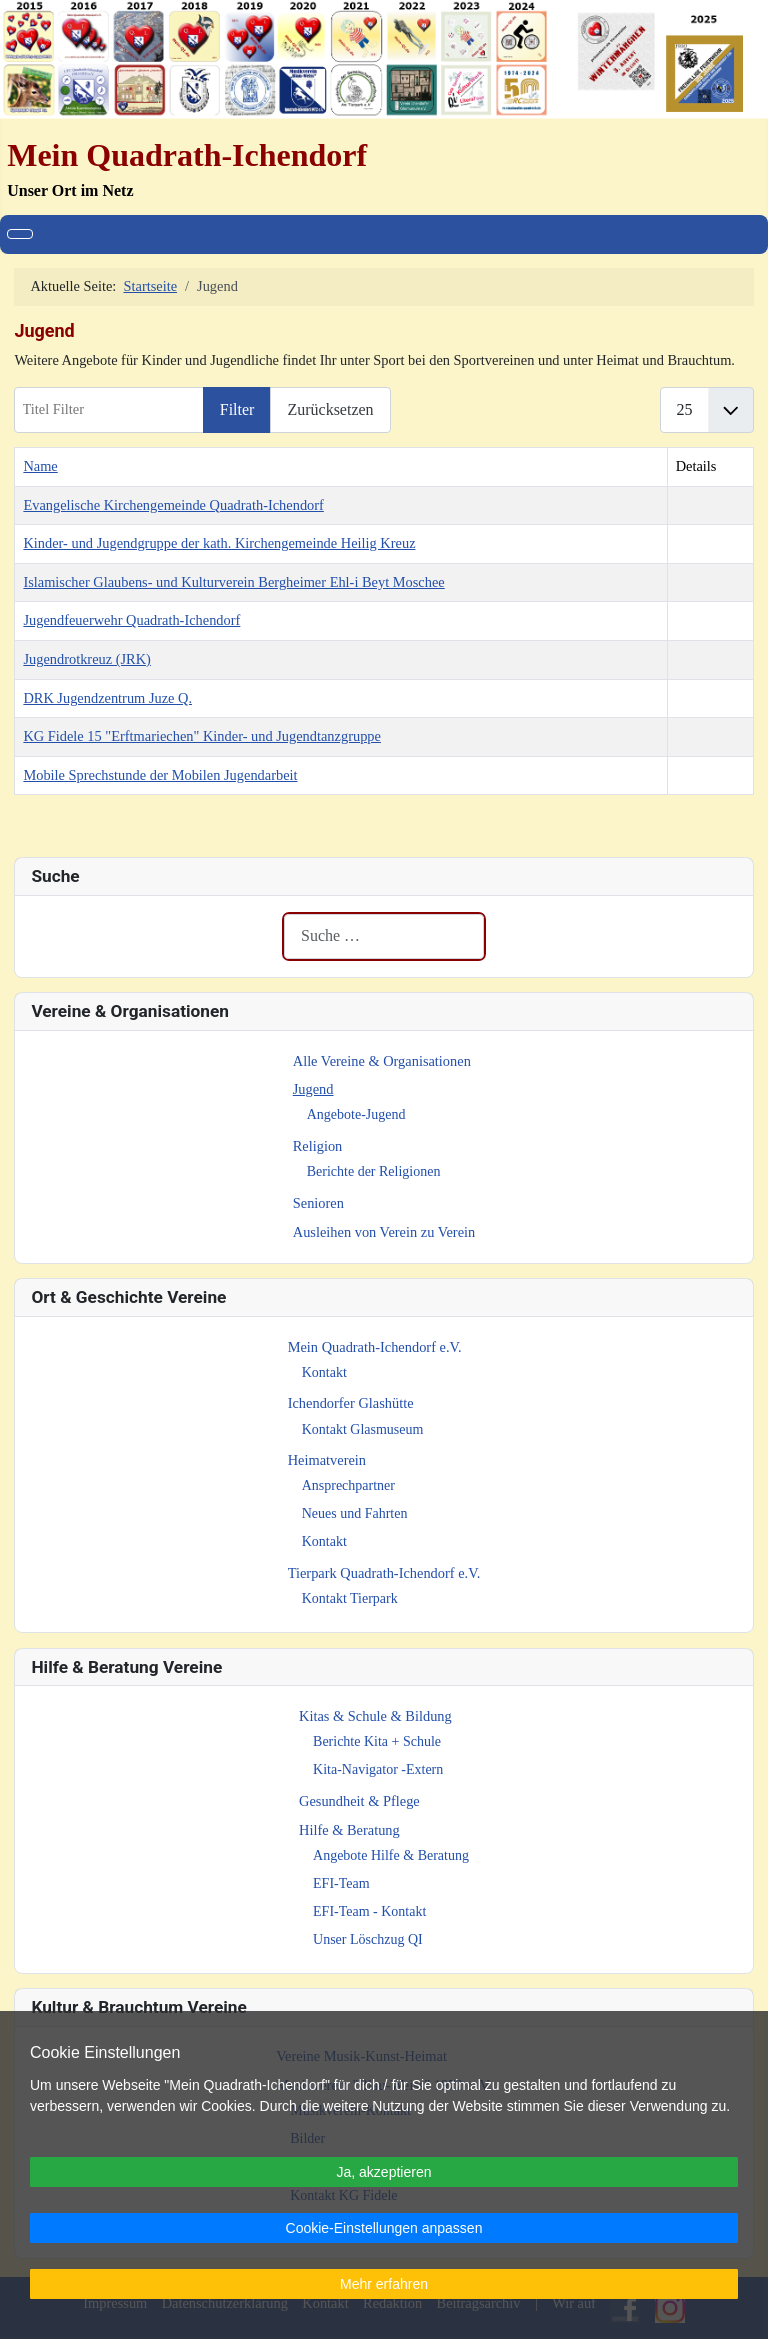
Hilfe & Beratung (349, 1830)
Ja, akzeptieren (384, 2172)
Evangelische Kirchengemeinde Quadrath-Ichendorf (173, 505)
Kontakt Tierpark (350, 1598)
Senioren (318, 1203)
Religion (318, 1146)
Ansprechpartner (348, 1485)
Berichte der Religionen (374, 1171)
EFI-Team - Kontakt (369, 1911)
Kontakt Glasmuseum (363, 1429)
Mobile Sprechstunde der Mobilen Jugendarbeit (160, 775)
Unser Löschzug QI (368, 1939)
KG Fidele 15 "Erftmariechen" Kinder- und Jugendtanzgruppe (202, 736)
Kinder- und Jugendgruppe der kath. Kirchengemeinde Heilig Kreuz (219, 543)
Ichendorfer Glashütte (351, 1403)
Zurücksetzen (330, 409)
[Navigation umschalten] (20, 234)
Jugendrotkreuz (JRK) (87, 659)
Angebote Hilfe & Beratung (391, 1855)
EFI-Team (341, 1883)
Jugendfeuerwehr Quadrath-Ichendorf (131, 620)
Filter (237, 409)
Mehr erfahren (384, 2284)
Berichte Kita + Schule (377, 1741)
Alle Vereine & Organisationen (382, 1061)
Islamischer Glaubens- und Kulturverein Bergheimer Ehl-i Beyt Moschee (233, 582)
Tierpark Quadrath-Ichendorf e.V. (384, 1573)
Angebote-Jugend (356, 1114)
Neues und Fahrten (355, 1513)
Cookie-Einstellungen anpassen (384, 2228)
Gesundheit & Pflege (359, 1801)
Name (40, 466)
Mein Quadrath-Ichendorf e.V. (375, 1347)
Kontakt (324, 1372)
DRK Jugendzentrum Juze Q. (107, 698)
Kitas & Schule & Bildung (375, 1716)
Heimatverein (327, 1460)
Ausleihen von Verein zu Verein (384, 1232)
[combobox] (384, 936)
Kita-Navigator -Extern (378, 1769)
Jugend (313, 1089)
